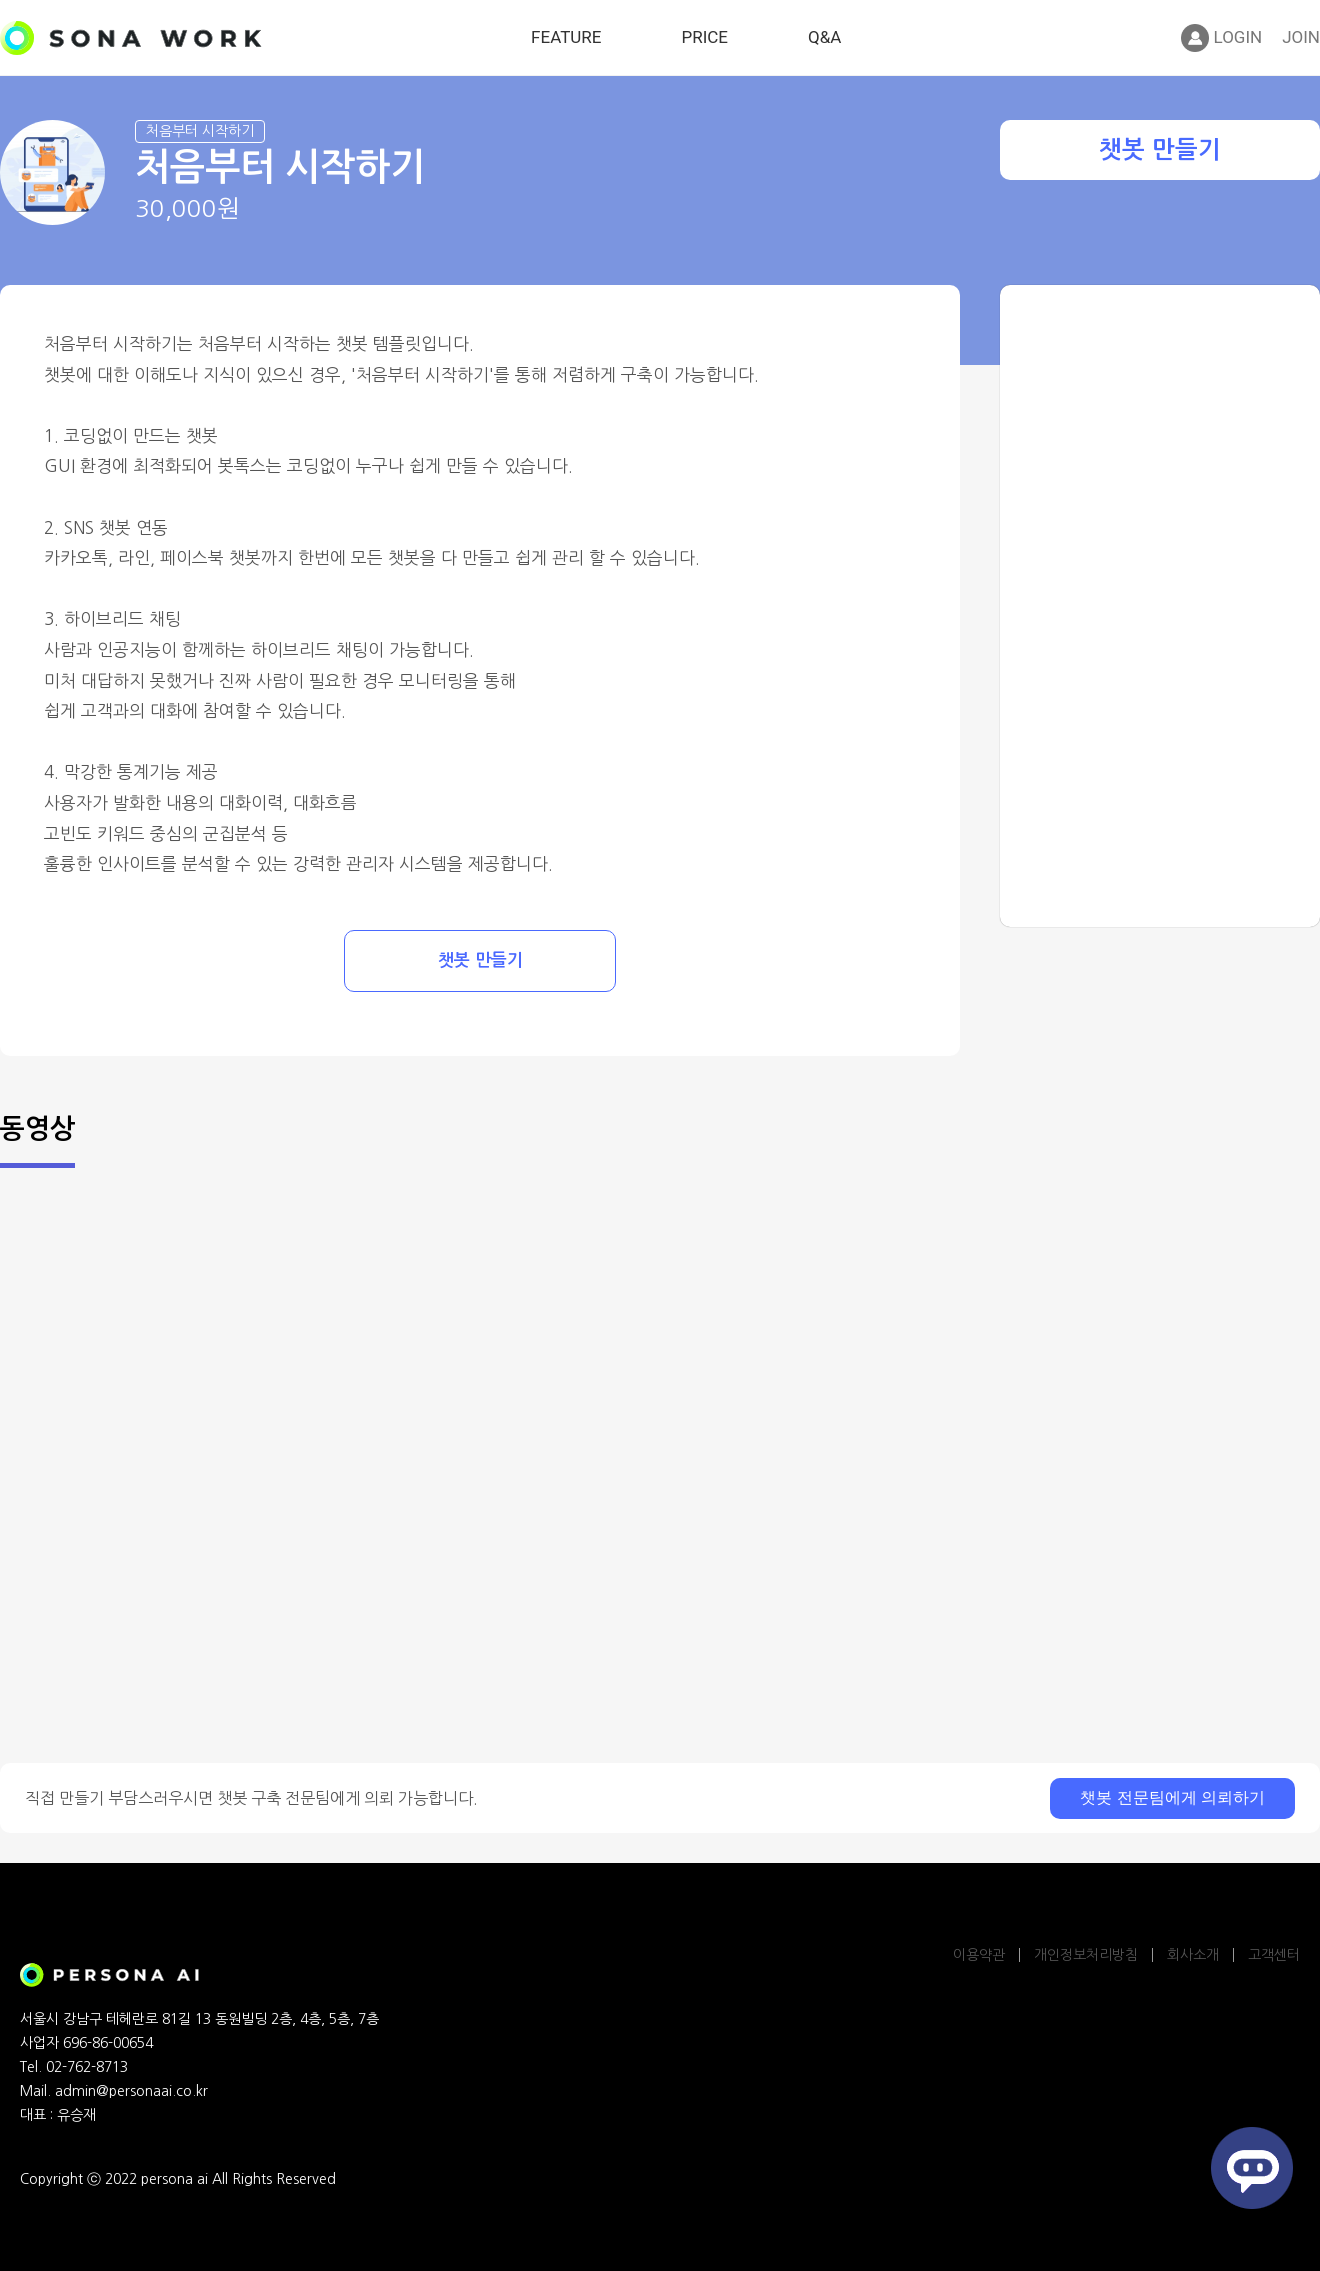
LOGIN (1222, 38)
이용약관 (979, 1955)
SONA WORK (131, 38)
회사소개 (1193, 1955)
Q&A (824, 37)
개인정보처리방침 (1086, 1955)
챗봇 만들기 (1160, 150)
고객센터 (1274, 1955)
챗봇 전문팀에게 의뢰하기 (1172, 1797)
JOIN (1301, 37)
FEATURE (566, 37)
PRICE (704, 37)
